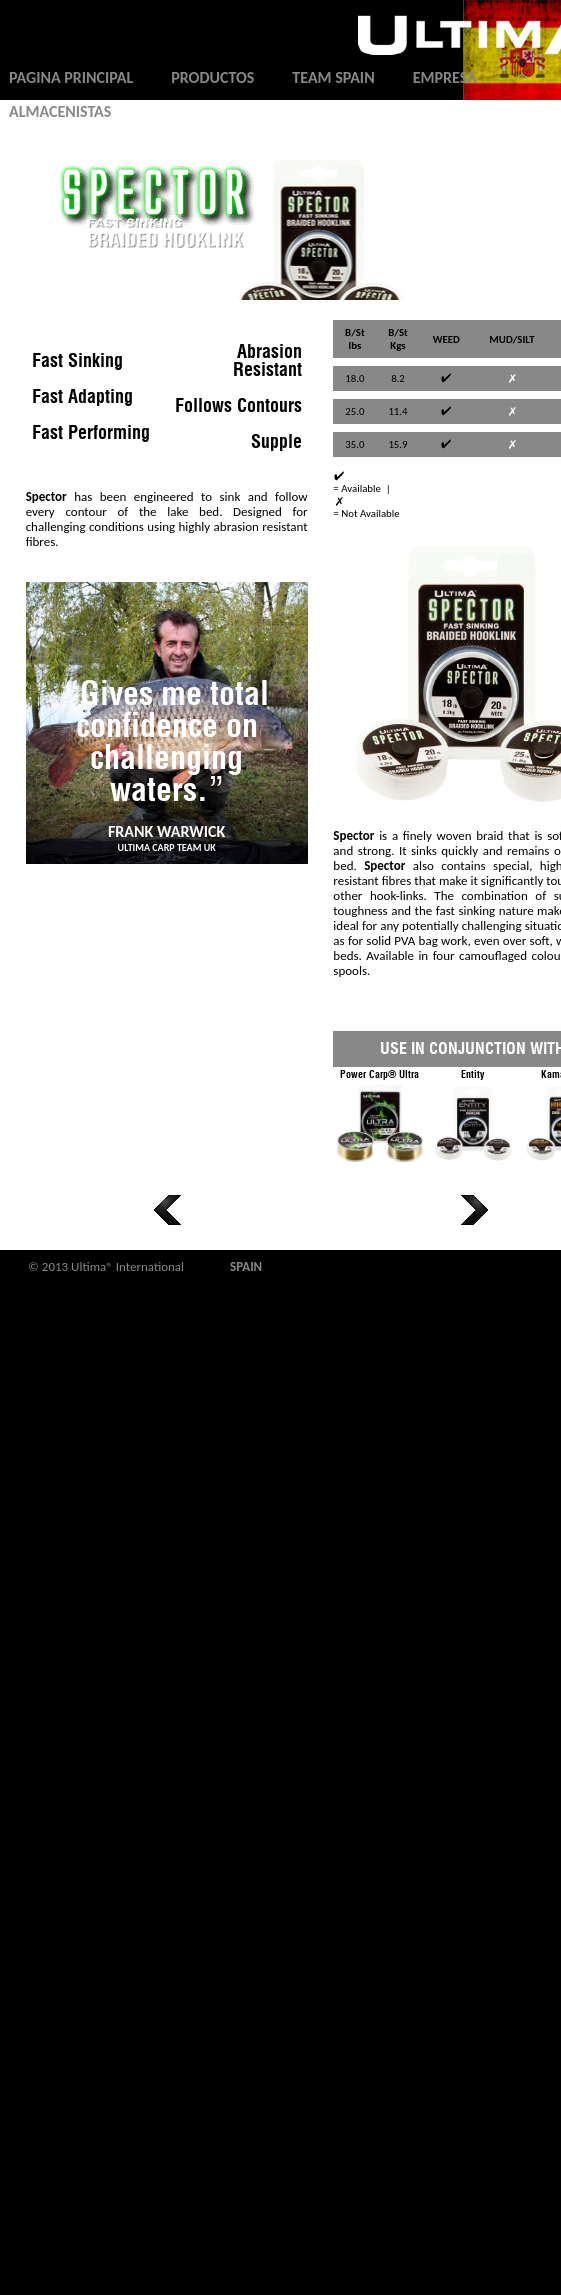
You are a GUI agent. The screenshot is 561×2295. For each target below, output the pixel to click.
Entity (472, 1118)
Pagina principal (71, 77)
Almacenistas (60, 111)
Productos (212, 77)
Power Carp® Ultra (379, 1118)
